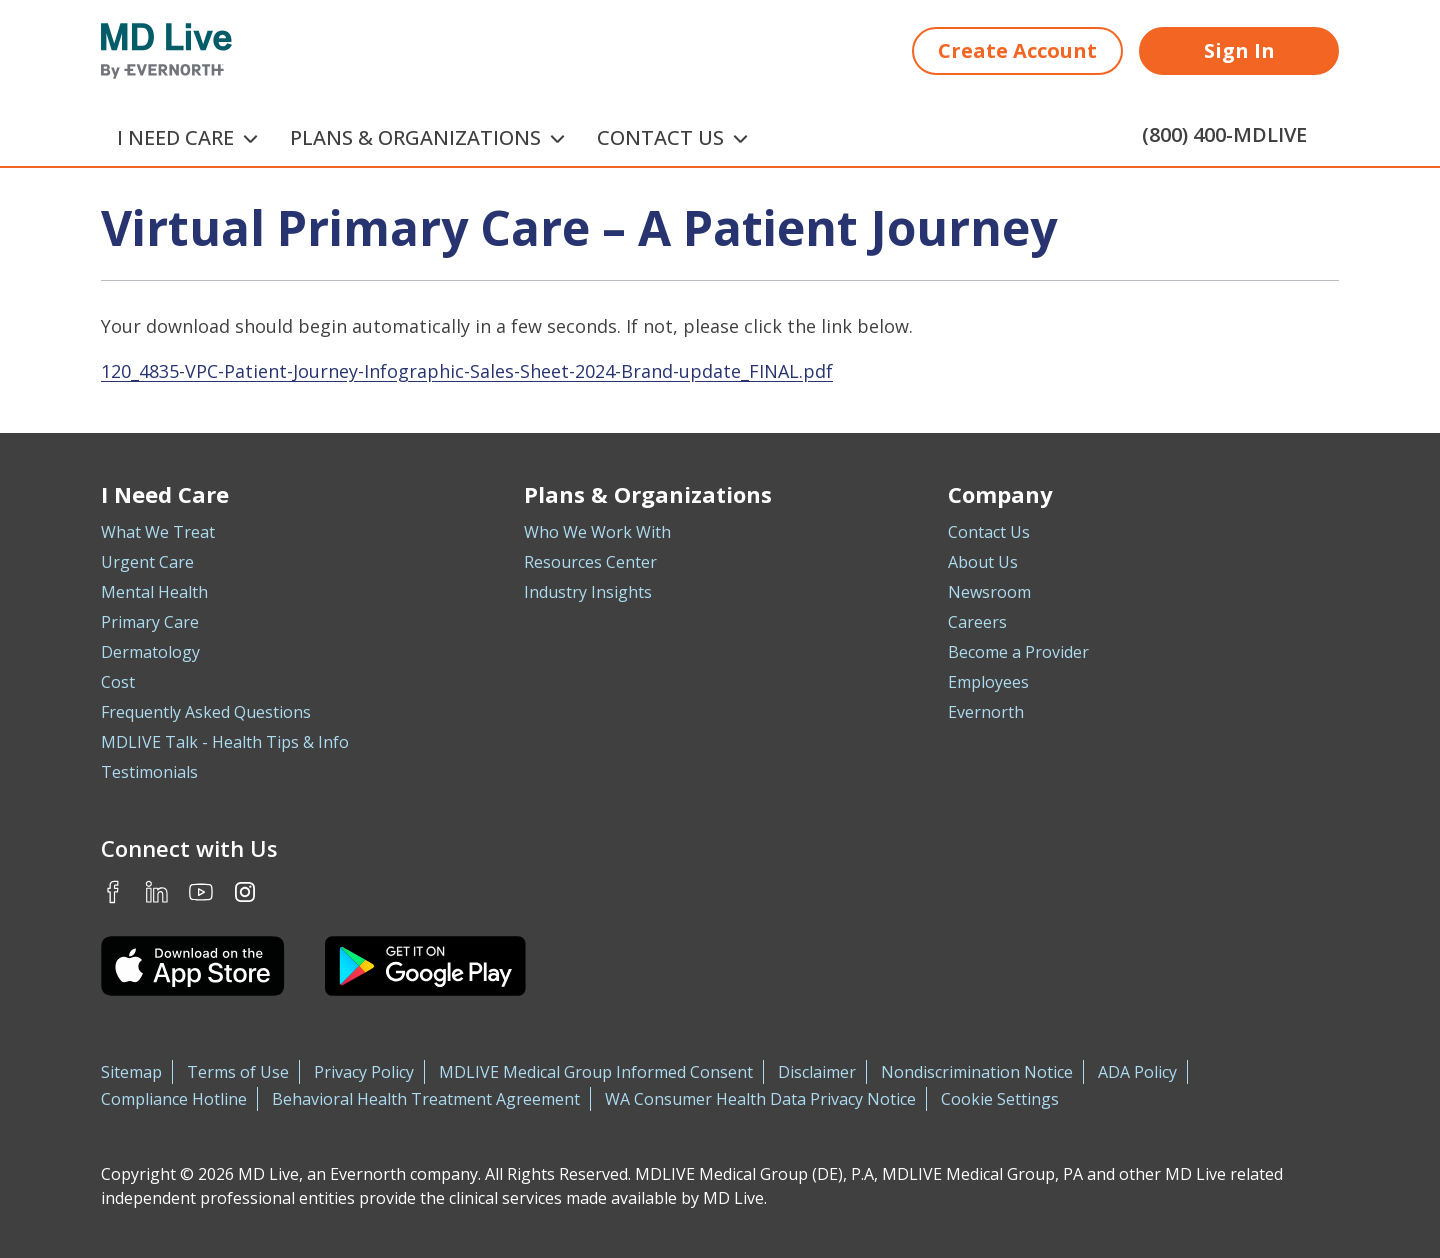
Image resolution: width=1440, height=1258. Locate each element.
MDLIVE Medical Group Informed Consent (596, 1072)
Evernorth (986, 712)
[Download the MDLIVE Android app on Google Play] (425, 966)
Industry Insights (588, 592)
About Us (983, 562)
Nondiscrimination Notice (977, 1072)
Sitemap (131, 1072)
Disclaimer (817, 1072)
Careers (977, 622)
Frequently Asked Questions (206, 712)
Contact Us (989, 532)
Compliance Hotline (174, 1099)
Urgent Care (147, 562)
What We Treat (158, 532)
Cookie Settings (1000, 1099)
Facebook (113, 892)
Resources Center (590, 562)
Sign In (1239, 50)
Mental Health (154, 592)
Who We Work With (597, 532)
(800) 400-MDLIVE (1224, 134)
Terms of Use (238, 1072)
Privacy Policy (364, 1072)
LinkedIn (157, 892)
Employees (988, 682)
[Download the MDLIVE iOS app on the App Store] (193, 966)
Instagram (245, 892)
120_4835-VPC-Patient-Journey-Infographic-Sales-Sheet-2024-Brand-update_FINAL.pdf (467, 371)
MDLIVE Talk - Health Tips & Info (225, 742)
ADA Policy (1137, 1072)
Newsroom (989, 592)
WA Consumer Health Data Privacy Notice (760, 1099)
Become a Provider (1018, 652)
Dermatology (150, 652)
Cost (118, 682)
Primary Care (150, 622)
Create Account (1017, 50)
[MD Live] (166, 51)
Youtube (201, 892)
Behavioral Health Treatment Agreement (426, 1099)
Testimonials (149, 772)
